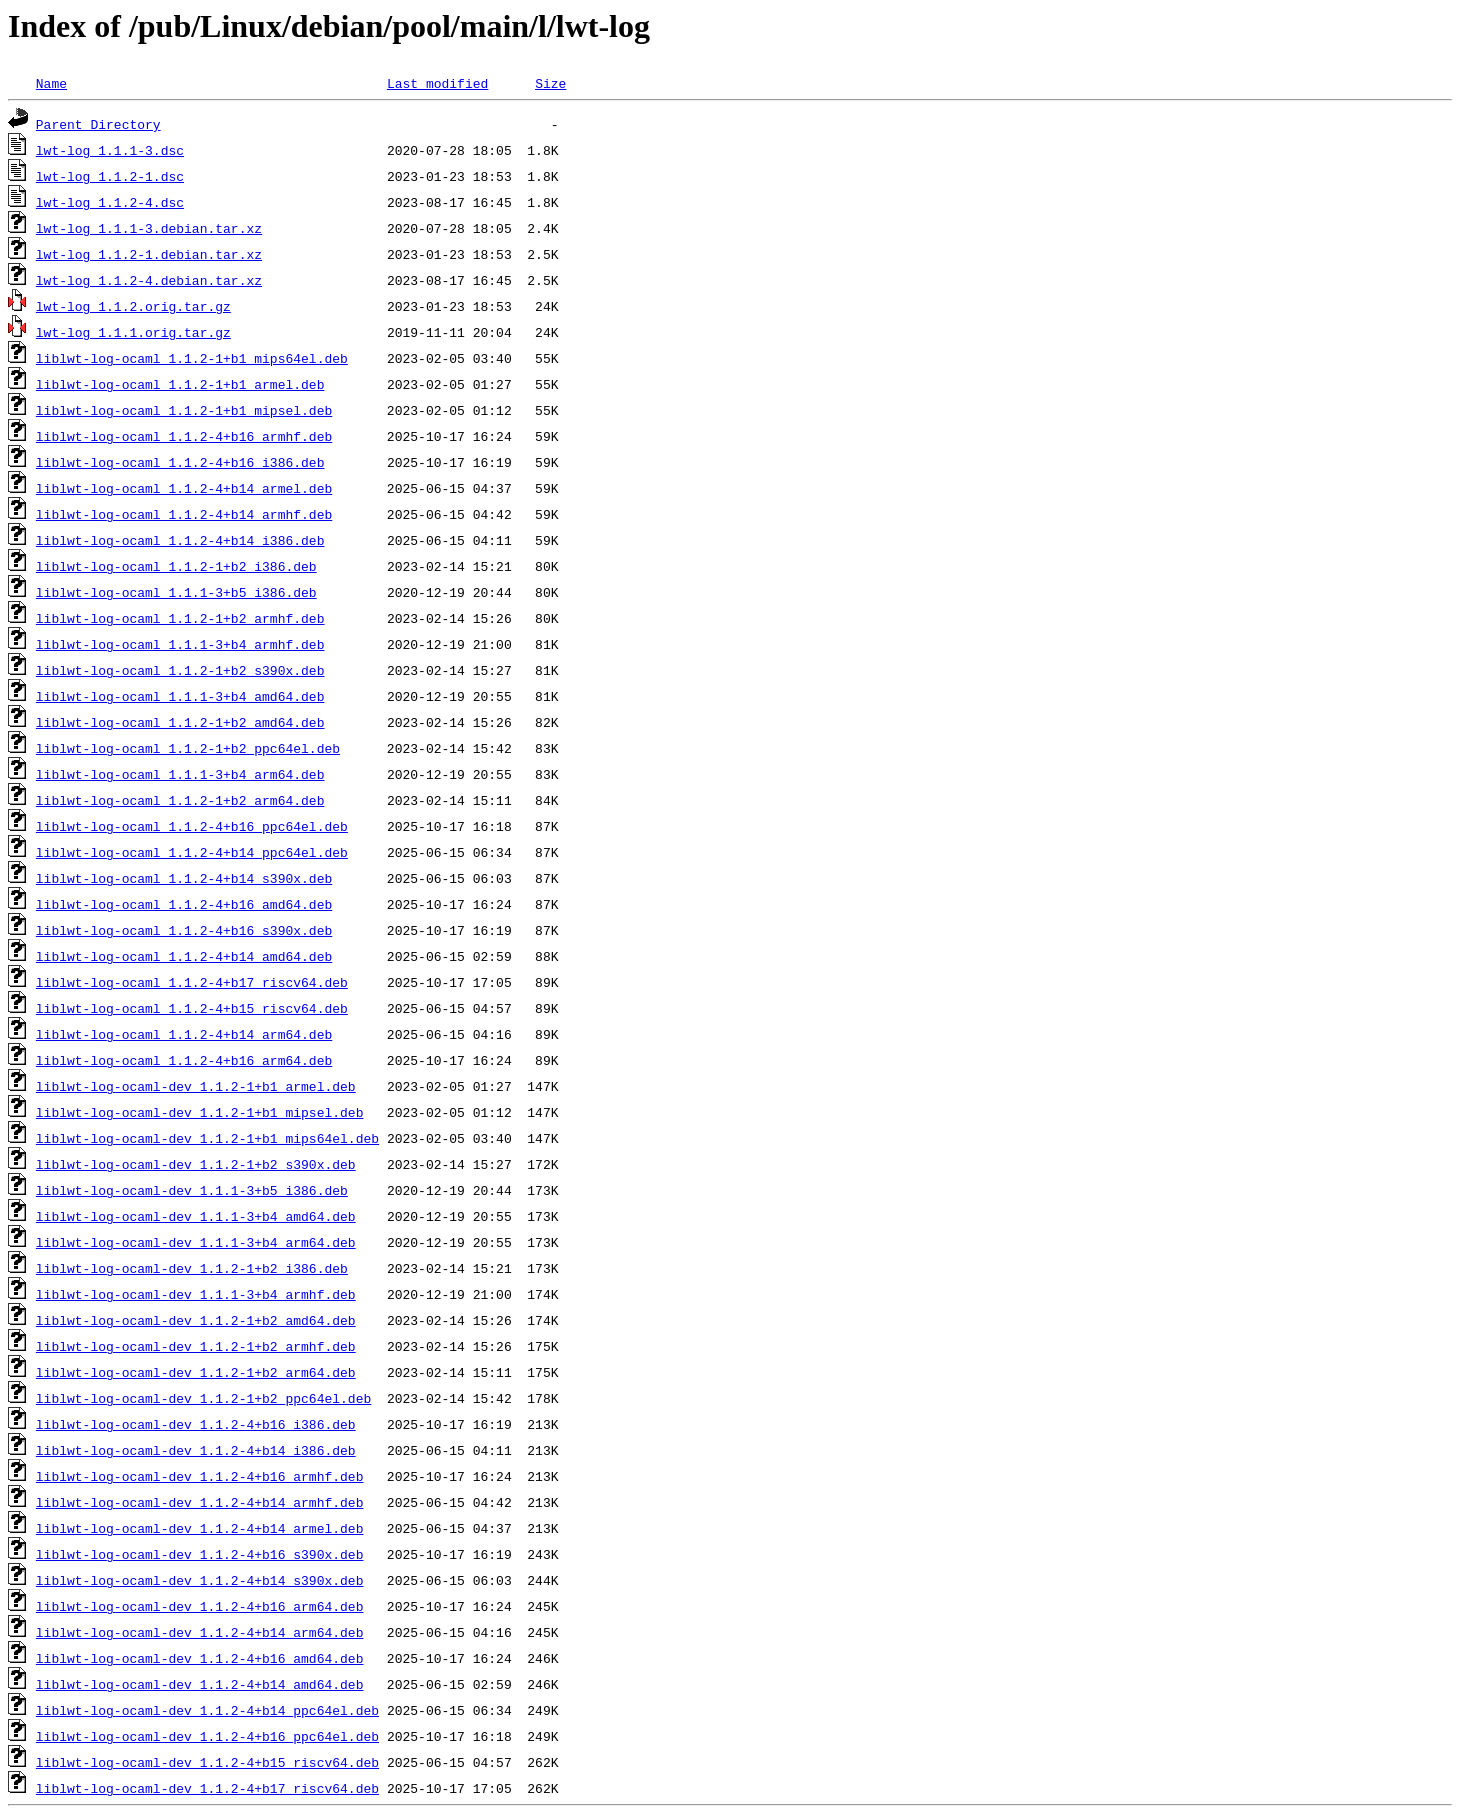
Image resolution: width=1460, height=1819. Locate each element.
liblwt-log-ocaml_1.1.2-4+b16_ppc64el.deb (192, 826)
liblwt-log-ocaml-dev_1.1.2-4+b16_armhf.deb (200, 1476)
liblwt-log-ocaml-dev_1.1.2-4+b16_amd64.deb (200, 1658)
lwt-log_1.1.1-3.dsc (110, 150)
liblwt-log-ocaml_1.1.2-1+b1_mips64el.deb (192, 358)
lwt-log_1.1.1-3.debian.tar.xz (149, 228)
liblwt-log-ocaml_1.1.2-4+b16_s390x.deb (184, 930)
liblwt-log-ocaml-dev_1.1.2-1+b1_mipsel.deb (200, 1112)
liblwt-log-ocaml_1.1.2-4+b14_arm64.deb (184, 1034)
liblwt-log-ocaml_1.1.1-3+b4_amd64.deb (180, 696)
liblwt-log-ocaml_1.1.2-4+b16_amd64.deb (184, 904)
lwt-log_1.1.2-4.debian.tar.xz (149, 280)
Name (51, 83)
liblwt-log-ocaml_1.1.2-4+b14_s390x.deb (184, 878)
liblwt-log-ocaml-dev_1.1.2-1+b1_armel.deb (196, 1086)
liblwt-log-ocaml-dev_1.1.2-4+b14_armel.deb (200, 1528)
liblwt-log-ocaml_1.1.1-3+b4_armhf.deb (180, 644)
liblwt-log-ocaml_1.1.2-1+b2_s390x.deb (180, 670)
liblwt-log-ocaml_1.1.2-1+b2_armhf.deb (180, 618)
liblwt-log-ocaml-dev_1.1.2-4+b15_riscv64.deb (207, 1762)
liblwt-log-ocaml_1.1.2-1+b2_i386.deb (176, 566)
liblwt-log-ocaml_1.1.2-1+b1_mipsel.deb (184, 410)
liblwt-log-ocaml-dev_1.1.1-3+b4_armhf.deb (196, 1294)
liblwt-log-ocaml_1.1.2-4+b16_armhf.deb (184, 436)
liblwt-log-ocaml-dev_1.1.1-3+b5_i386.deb (192, 1190)
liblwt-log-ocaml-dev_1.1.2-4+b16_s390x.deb (200, 1554)
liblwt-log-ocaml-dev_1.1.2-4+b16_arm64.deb (200, 1606)
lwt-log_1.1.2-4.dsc (110, 202)
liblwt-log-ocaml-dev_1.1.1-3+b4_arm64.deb (196, 1242)
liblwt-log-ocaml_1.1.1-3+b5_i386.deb (176, 592)
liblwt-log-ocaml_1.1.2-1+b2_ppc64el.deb (188, 748)
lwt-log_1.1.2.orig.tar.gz (133, 306)
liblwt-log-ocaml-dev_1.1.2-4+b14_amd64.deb (200, 1684)
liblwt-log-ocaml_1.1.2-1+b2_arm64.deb (180, 800)
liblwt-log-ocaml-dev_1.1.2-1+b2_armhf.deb (196, 1346)
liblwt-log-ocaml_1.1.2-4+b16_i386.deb (180, 462)
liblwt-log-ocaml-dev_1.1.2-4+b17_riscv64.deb (207, 1788)
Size (550, 83)
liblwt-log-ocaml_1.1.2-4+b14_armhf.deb (184, 514)
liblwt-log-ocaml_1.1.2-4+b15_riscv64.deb (192, 1008)
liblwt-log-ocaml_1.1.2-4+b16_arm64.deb (184, 1060)
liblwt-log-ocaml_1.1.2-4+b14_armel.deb (184, 488)
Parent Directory (98, 124)
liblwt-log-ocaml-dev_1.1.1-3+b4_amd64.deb (196, 1216)
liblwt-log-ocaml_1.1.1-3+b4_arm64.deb (180, 774)
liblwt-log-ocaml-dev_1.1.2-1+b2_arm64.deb (196, 1372)
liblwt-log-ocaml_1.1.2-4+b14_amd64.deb (184, 956)
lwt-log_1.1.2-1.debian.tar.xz (149, 254)
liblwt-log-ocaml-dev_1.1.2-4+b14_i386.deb (196, 1450)
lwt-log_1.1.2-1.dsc (110, 176)
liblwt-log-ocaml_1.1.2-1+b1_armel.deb (180, 384)
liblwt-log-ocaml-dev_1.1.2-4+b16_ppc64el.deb (207, 1736)
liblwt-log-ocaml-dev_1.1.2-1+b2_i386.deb (192, 1268)
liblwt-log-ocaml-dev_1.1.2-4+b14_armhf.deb (200, 1502)
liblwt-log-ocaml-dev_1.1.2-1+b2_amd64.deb (196, 1320)
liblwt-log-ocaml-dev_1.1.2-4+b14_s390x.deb (200, 1580)
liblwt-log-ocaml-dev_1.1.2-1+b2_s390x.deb (196, 1164)
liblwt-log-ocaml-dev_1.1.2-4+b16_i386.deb (196, 1424)
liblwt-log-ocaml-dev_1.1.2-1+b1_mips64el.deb (207, 1138)
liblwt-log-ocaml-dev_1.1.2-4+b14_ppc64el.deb (207, 1710)
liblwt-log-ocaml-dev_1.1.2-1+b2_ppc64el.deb (203, 1398)
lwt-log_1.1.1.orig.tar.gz (133, 332)
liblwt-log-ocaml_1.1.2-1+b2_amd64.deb (180, 722)
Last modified (437, 83)
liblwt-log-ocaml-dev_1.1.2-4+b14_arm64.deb (200, 1632)
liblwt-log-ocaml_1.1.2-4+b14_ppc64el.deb (192, 852)
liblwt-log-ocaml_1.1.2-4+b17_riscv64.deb (192, 982)
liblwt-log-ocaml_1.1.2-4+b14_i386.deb (180, 540)
